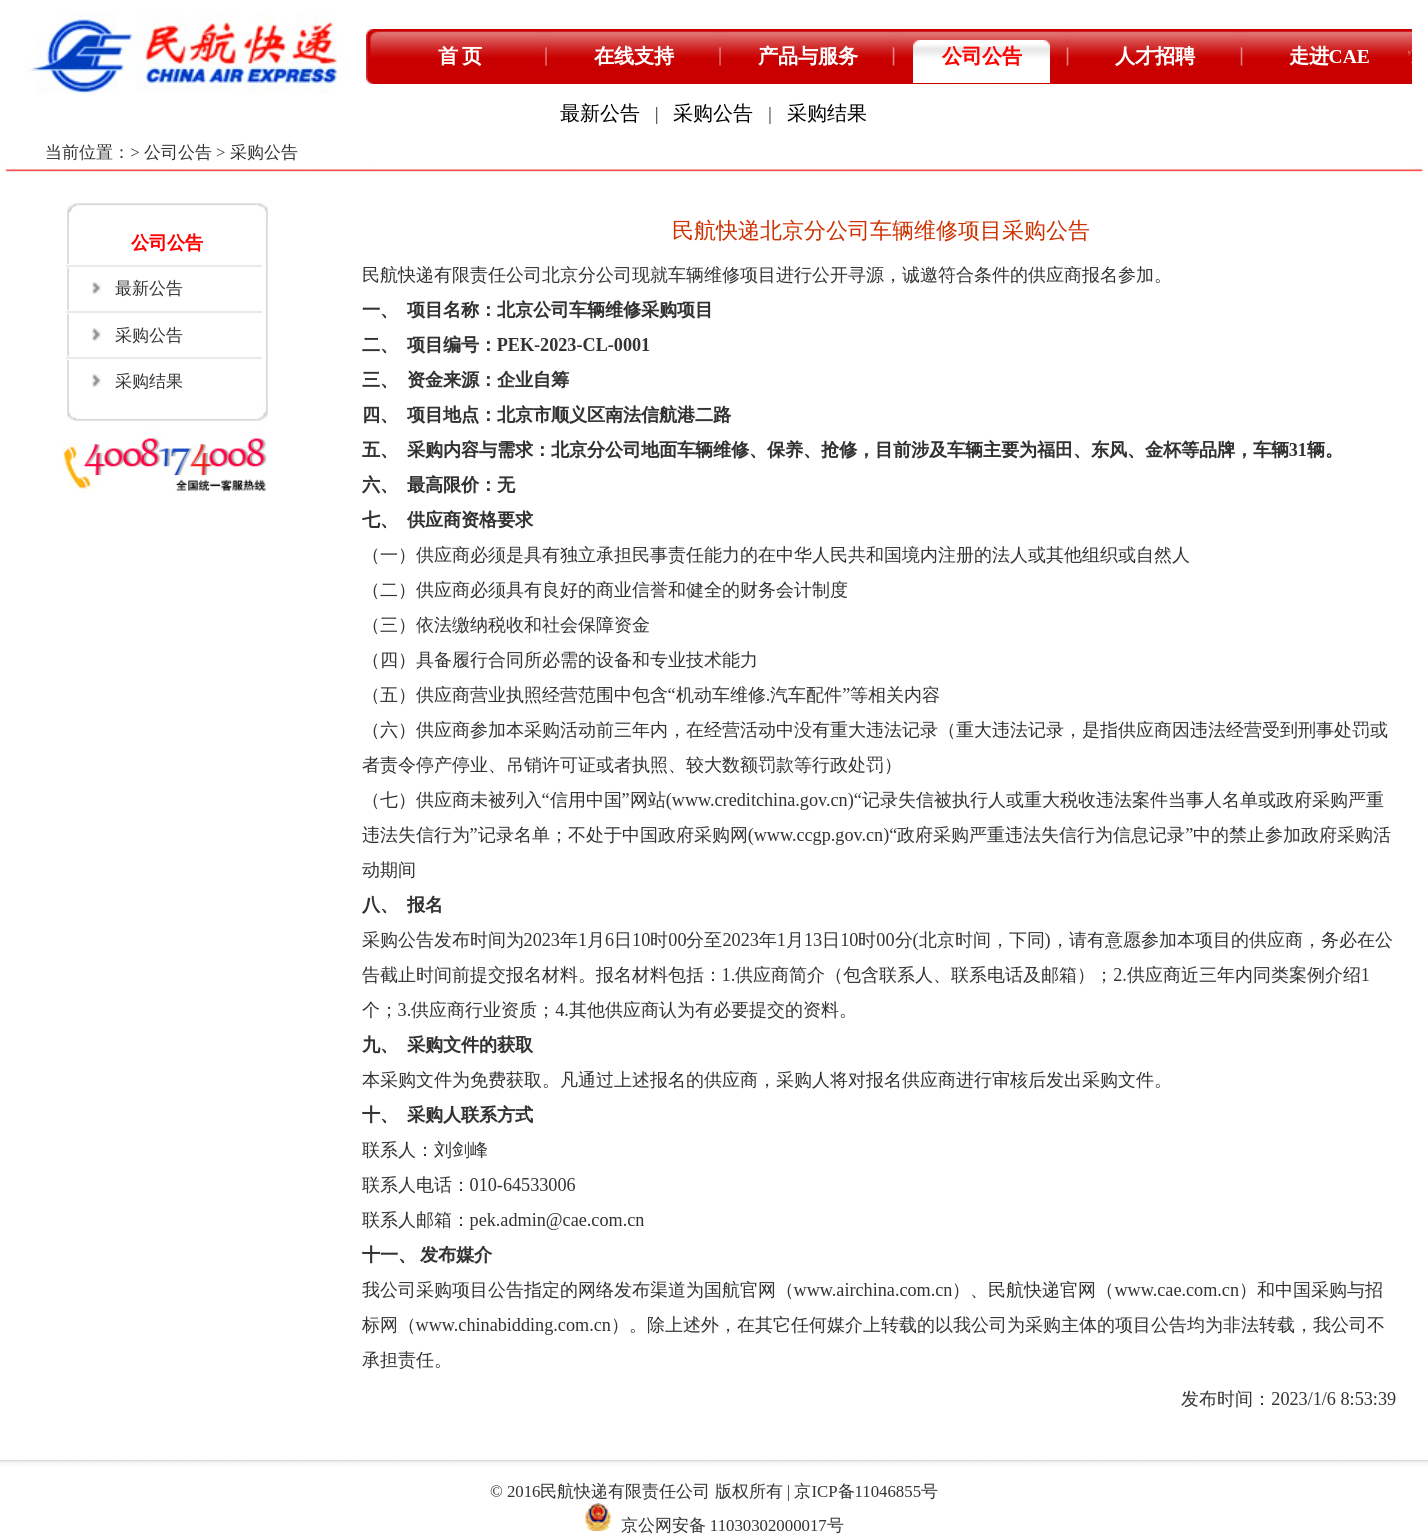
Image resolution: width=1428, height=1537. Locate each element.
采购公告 (713, 113)
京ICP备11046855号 (866, 1491)
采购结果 (827, 113)
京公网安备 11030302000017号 (732, 1525)
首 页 (460, 56)
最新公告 (600, 113)
